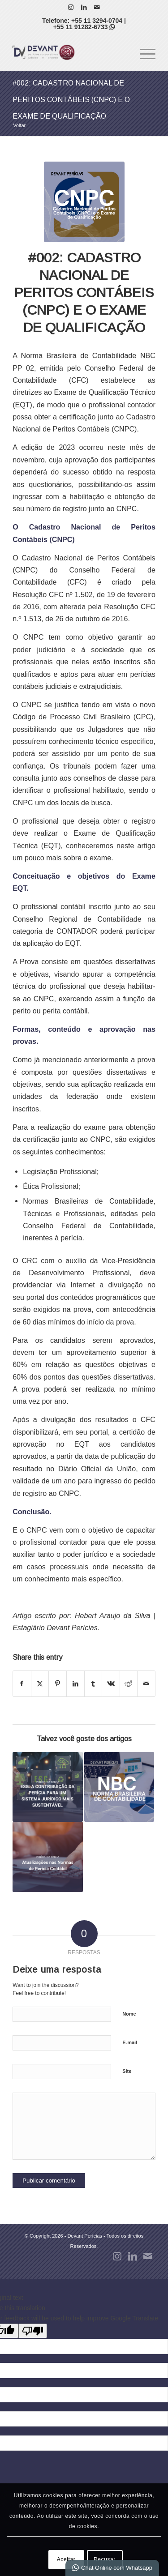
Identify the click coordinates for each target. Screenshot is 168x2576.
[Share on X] (40, 1683)
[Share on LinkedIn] (75, 1683)
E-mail (129, 2042)
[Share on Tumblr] (93, 1683)
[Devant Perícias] (70, 52)
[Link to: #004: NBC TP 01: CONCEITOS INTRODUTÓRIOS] (119, 1787)
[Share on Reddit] (129, 1683)
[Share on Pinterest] (57, 1683)
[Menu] (143, 52)
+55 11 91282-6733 (84, 26)
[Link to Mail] (96, 7)
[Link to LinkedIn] (84, 7)
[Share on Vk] (111, 1683)
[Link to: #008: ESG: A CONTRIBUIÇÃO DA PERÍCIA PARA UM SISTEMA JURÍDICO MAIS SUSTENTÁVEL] (47, 1787)
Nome (129, 2013)
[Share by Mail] (146, 1683)
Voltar (19, 125)
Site (126, 2071)
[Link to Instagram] (71, 7)
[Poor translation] (32, 2331)
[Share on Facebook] (22, 1683)
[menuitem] (143, 52)
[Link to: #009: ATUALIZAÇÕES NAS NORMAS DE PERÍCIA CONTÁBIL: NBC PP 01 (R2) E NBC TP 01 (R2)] (47, 1857)
